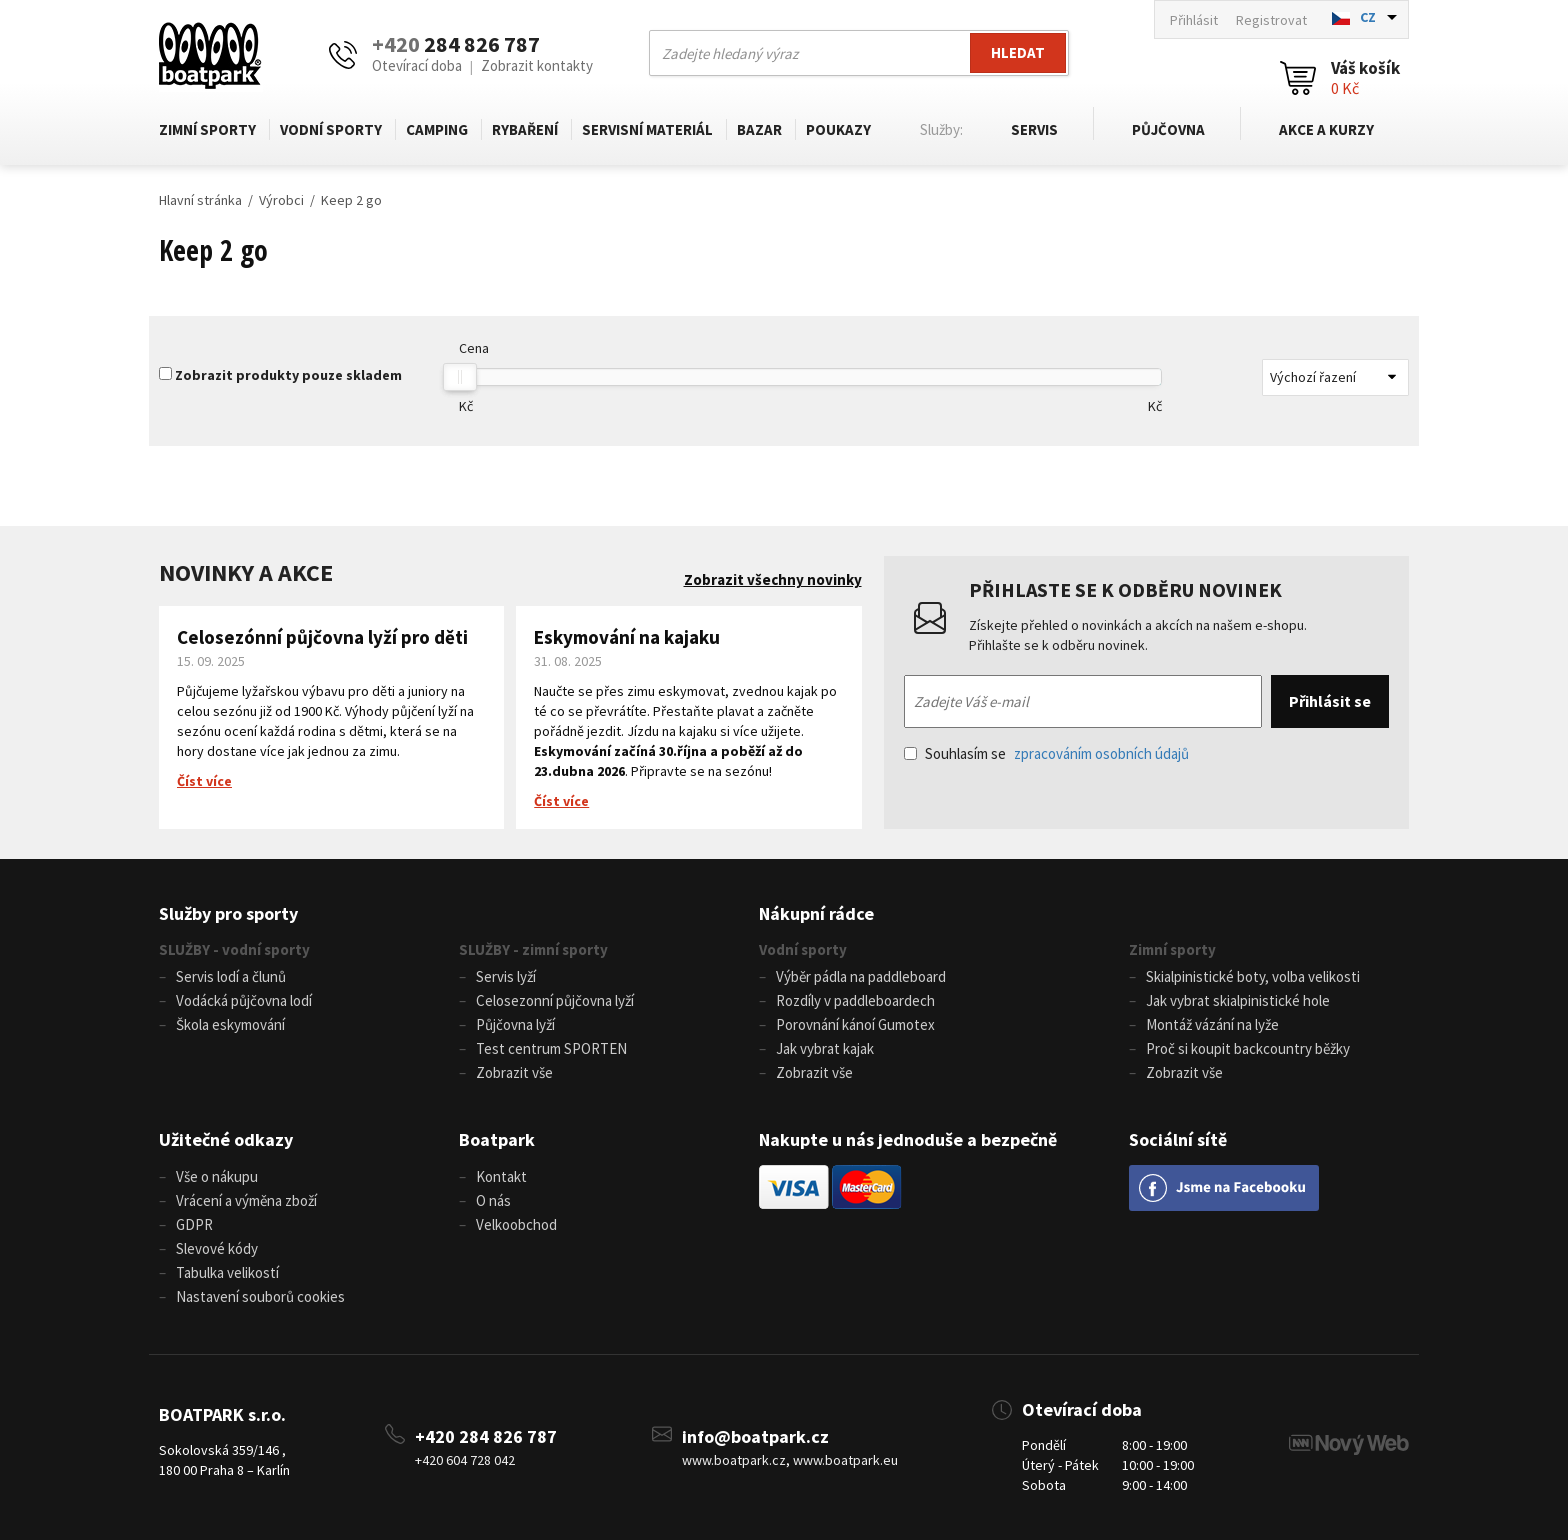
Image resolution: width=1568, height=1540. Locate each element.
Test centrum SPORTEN (551, 1048)
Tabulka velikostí (227, 1272)
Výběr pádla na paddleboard (861, 976)
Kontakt (501, 1176)
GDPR (194, 1224)
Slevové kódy (217, 1248)
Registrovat (1271, 20)
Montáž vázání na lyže (1212, 1024)
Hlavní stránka (200, 200)
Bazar (759, 129)
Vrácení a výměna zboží (246, 1200)
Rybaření (525, 129)
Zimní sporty (207, 129)
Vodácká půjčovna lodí (244, 1000)
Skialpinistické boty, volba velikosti (1253, 976)
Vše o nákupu (217, 1176)
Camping (437, 129)
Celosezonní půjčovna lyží (555, 1000)
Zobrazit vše (514, 1072)
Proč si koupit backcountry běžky (1248, 1048)
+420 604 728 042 (465, 1460)
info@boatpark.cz (755, 1436)
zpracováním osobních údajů (1101, 753)
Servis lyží (506, 976)
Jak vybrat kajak (825, 1048)
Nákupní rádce (816, 913)
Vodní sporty (331, 129)
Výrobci (281, 200)
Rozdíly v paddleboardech (855, 1000)
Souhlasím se (1046, 753)
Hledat (1018, 52)
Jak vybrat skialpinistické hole (1238, 1000)
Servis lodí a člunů (231, 976)
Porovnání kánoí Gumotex (855, 1024)
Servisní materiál (647, 129)
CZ (1368, 17)
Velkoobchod (516, 1224)
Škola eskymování (230, 1024)
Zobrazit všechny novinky (773, 579)
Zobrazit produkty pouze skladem (288, 375)
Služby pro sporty (228, 913)
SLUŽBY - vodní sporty (234, 949)
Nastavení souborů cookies (260, 1296)
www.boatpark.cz (734, 1460)
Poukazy (838, 129)
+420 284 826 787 (486, 1436)
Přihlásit (1194, 20)
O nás (493, 1200)
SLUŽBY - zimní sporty (533, 949)
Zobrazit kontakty (537, 65)
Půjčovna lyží (515, 1024)
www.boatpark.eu (845, 1460)
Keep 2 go (351, 200)
